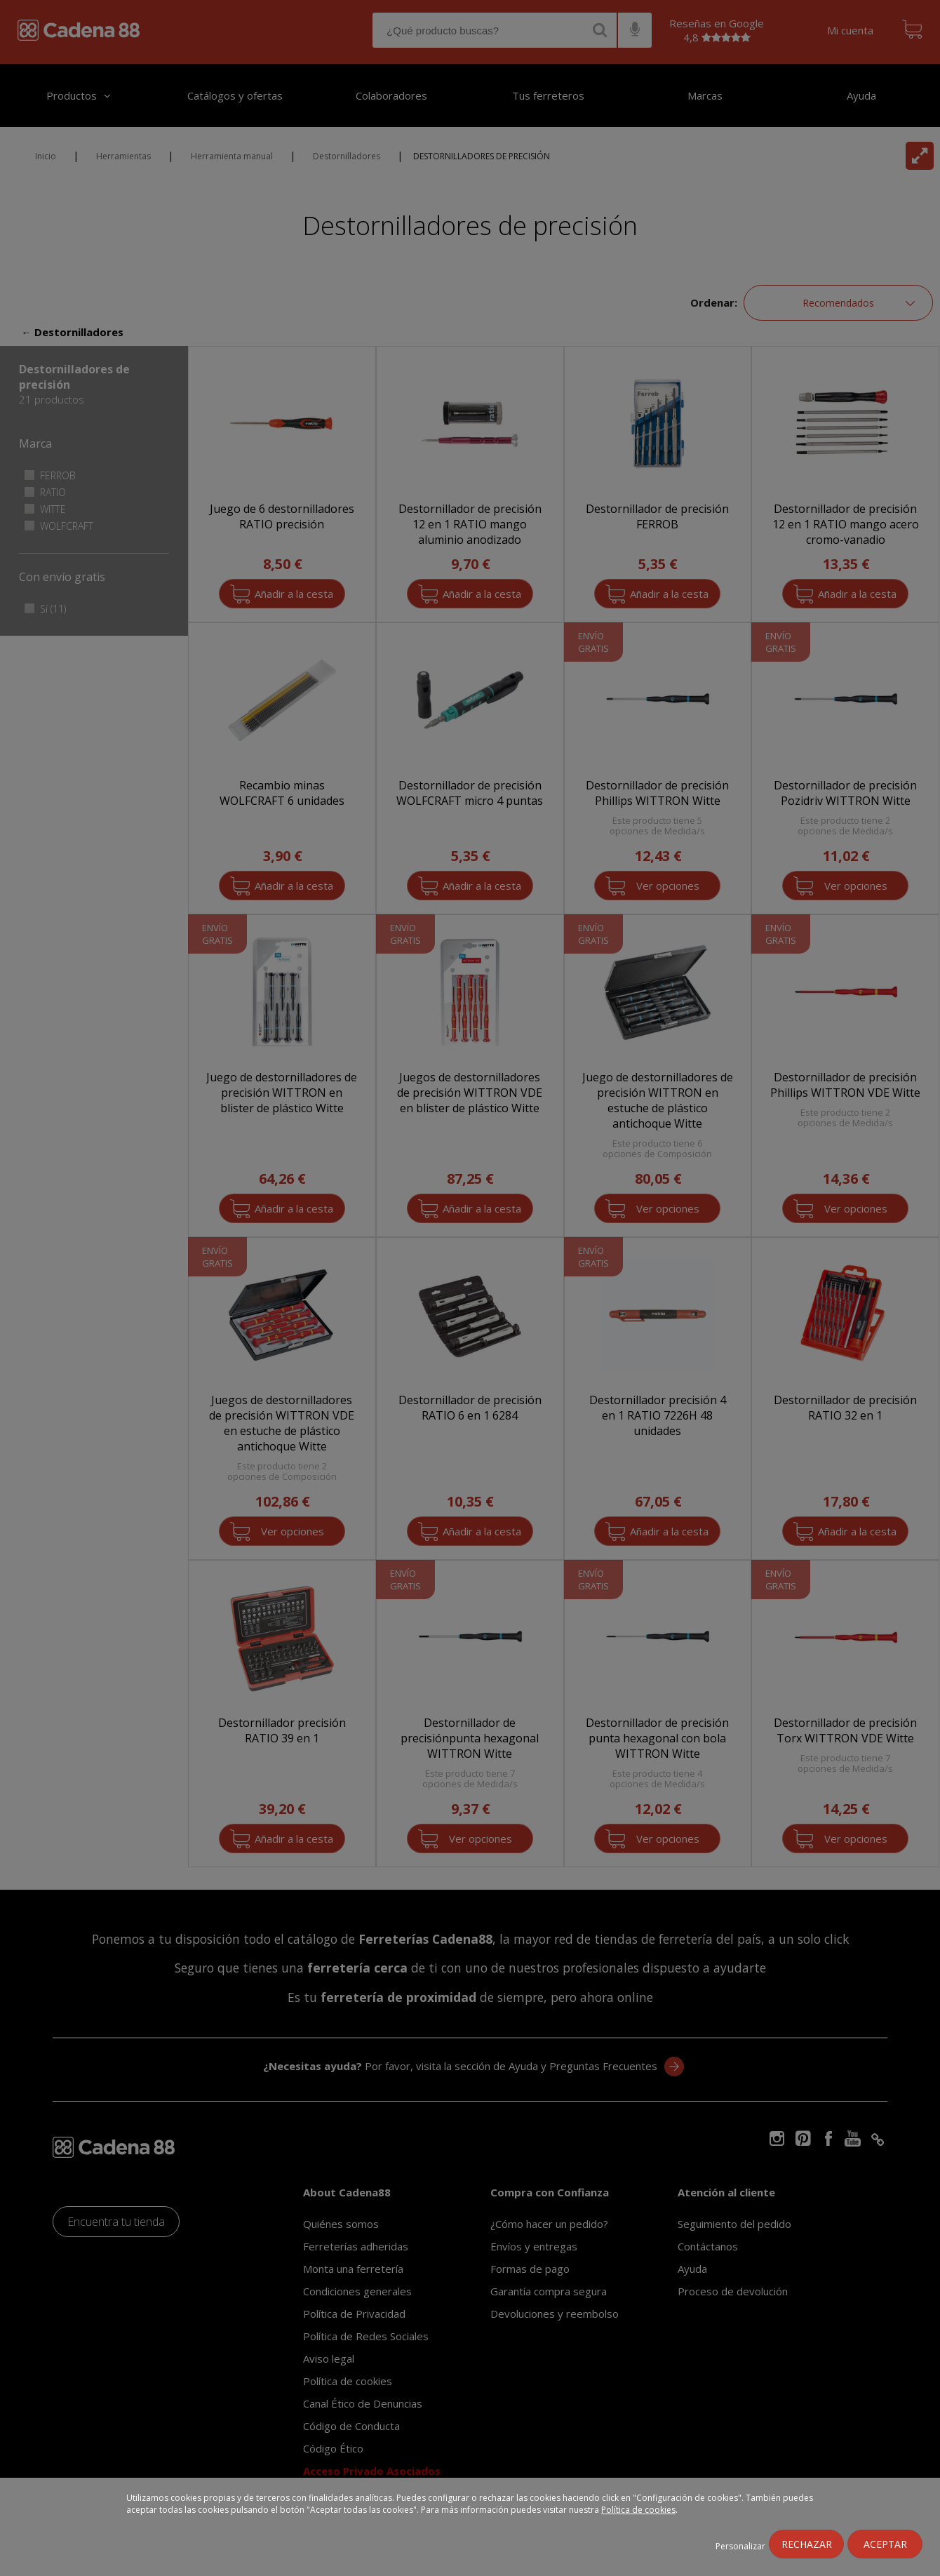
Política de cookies (638, 2510)
